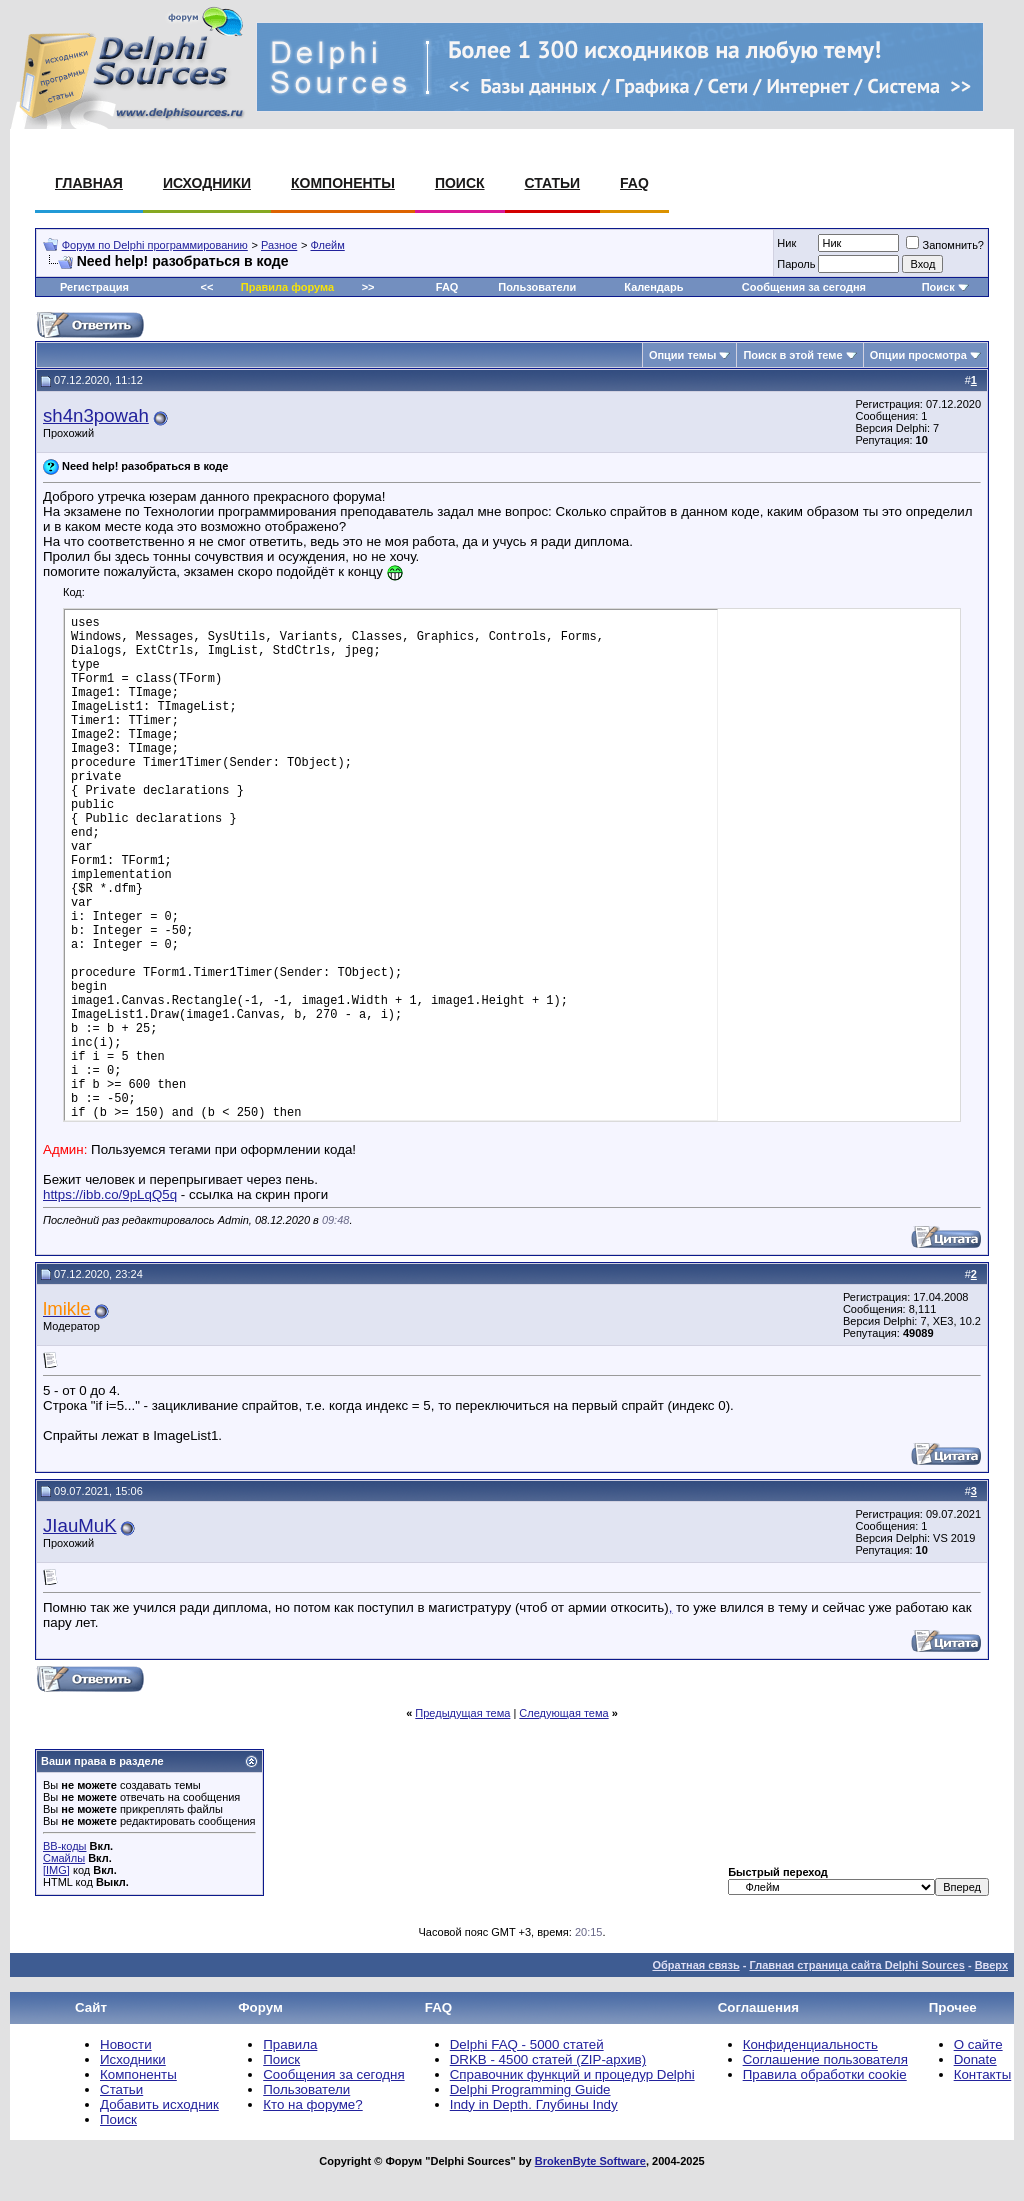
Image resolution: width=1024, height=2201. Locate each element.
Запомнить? (945, 245)
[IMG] (56, 1870)
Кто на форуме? (312, 2104)
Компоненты (343, 183)
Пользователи (537, 287)
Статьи (553, 183)
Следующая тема (563, 1713)
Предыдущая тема (462, 1713)
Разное (279, 245)
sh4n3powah (96, 415)
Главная (89, 183)
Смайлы (64, 1858)
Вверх (991, 1965)
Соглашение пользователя (825, 2059)
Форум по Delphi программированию (155, 245)
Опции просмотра (918, 355)
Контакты (983, 2074)
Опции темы (682, 355)
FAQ (634, 183)
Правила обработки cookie (825, 2074)
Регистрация (94, 287)
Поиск (460, 183)
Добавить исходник (159, 2104)
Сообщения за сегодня (804, 287)
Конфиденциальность (810, 2044)
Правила (290, 2044)
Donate (975, 2059)
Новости (126, 2044)
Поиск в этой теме (792, 355)
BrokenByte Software (590, 2161)
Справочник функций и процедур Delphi (572, 2074)
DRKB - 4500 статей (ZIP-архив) (548, 2059)
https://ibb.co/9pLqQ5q (110, 1194)
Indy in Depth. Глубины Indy (534, 2104)
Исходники (207, 183)
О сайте (978, 2044)
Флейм (328, 245)
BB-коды (64, 1846)
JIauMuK (80, 1525)
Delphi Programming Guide (530, 2089)
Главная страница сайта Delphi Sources (856, 1965)
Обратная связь (695, 1965)
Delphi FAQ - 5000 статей (527, 2044)
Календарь (653, 287)
